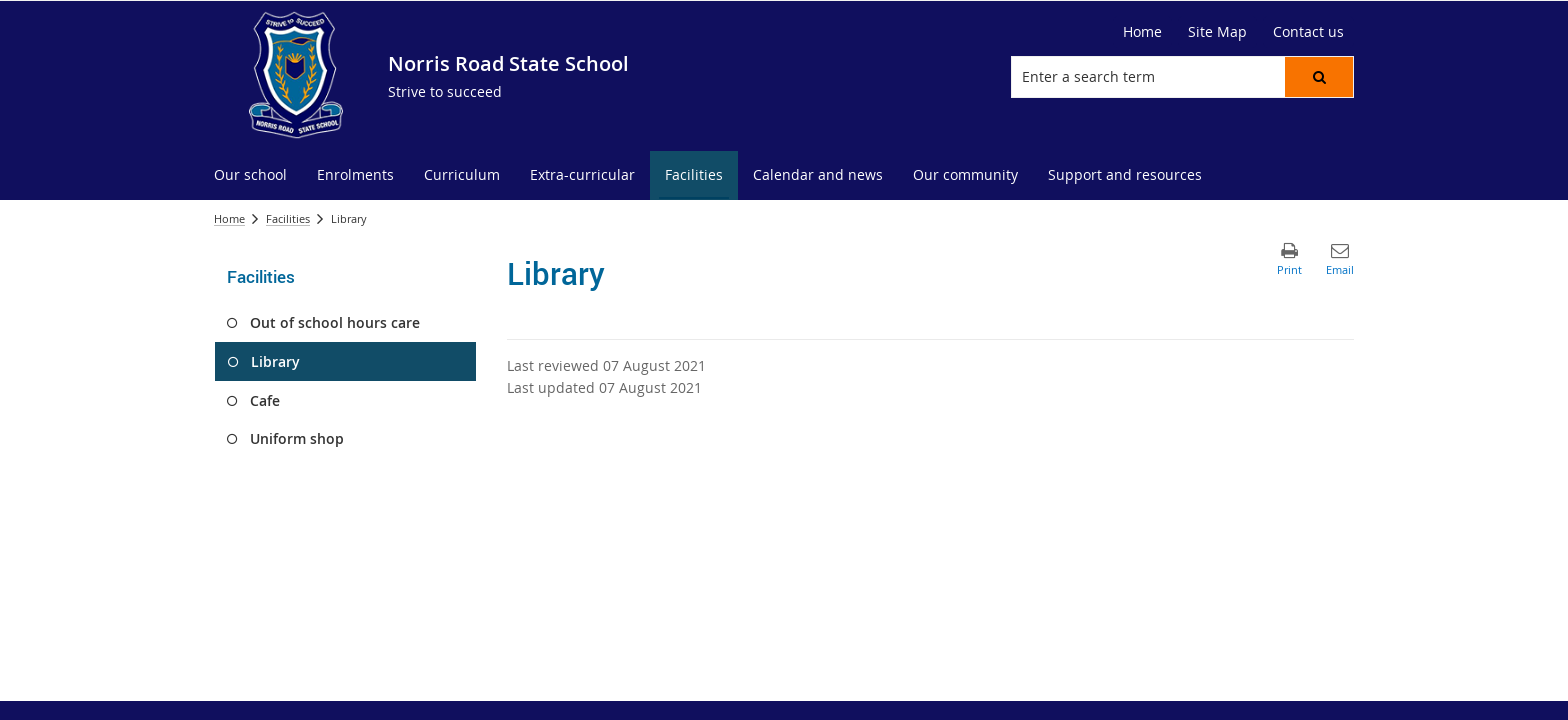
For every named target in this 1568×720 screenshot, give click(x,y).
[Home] (1142, 32)
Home (229, 218)
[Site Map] (1217, 32)
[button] (1319, 77)
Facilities (288, 218)
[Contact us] (1308, 32)
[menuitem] (250, 175)
